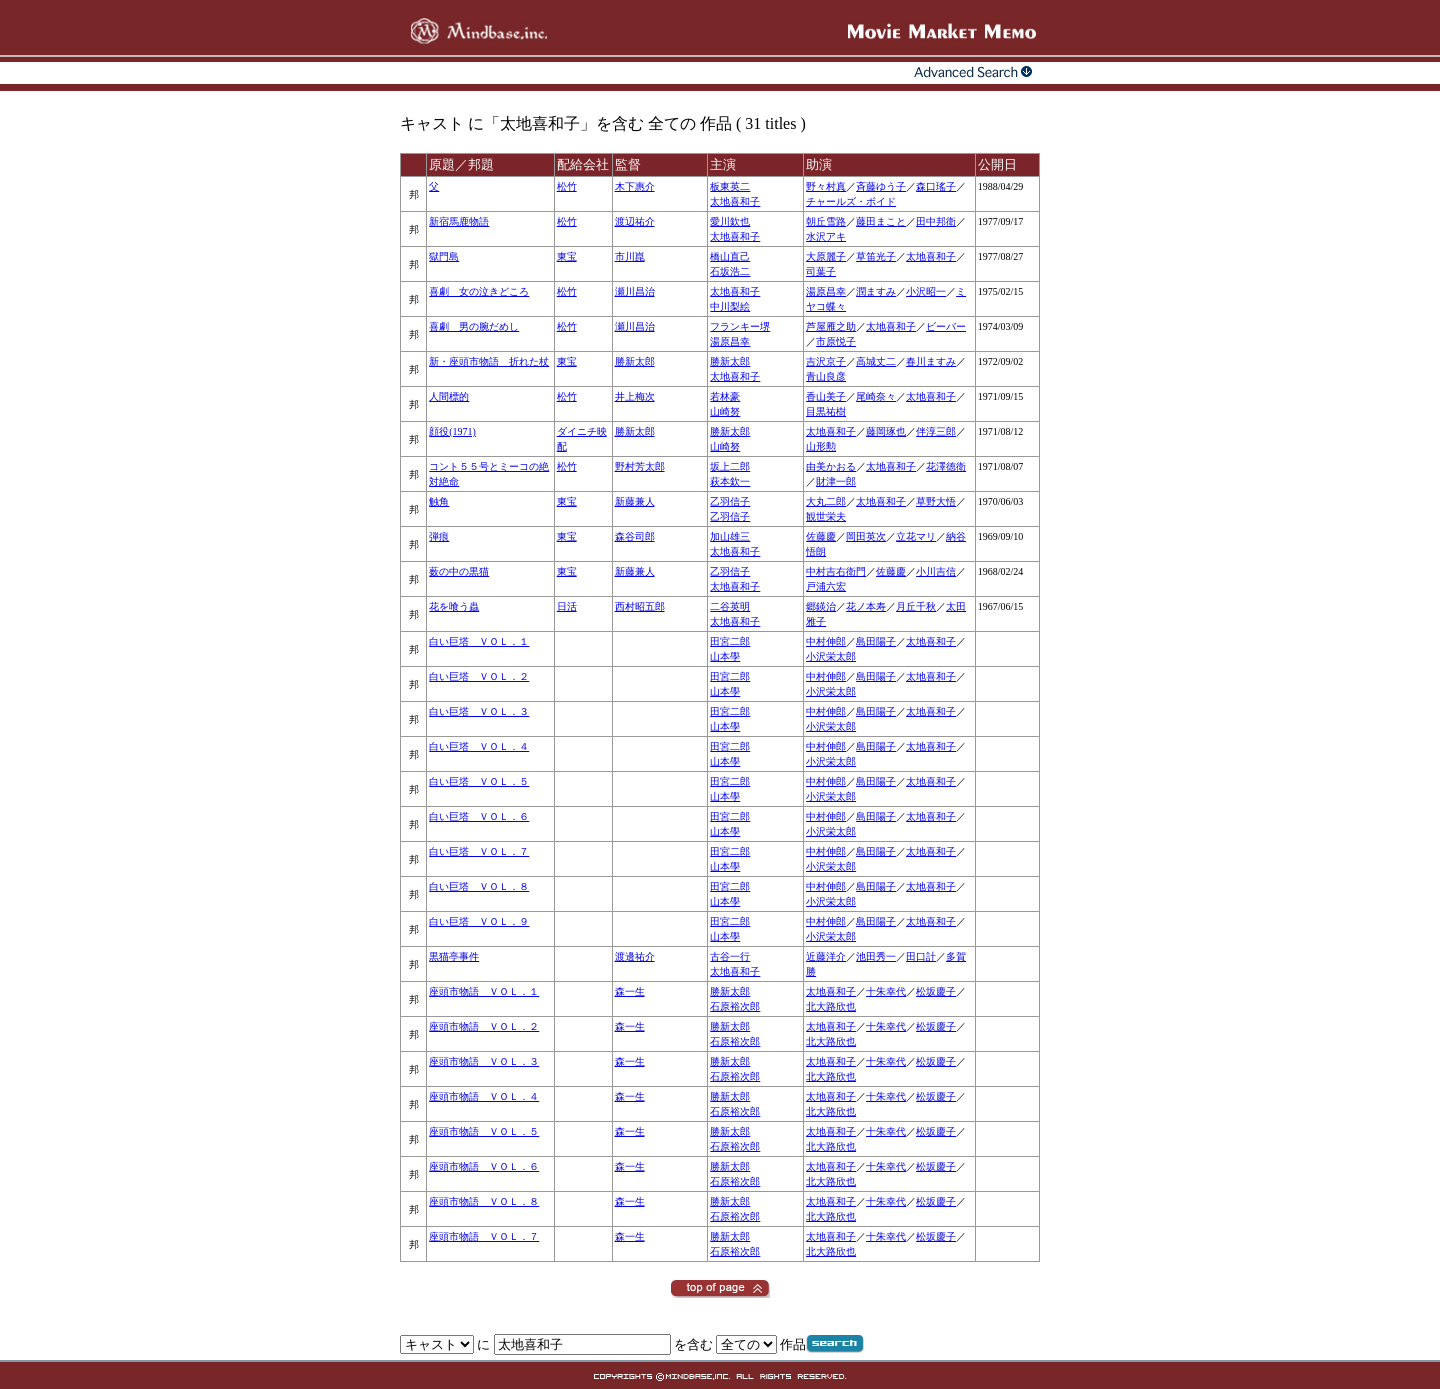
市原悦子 (836, 341)
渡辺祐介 (635, 221)
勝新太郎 (635, 361)
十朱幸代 (886, 991)
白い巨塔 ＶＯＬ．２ (479, 676)
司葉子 (821, 271)
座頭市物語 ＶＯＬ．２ (484, 1026)
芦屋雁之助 (831, 326)
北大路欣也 (831, 1006)
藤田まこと (881, 221)
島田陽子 (876, 641)
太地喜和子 (735, 201)
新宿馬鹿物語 (459, 221)
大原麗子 (826, 256)
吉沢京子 (826, 361)
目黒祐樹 (826, 411)
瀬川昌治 (635, 291)
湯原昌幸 (826, 291)
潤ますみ (876, 291)
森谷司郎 (635, 536)
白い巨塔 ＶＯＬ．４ (479, 746)
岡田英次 (866, 536)
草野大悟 (936, 501)
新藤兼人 (635, 501)
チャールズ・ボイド (851, 201)
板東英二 (730, 186)
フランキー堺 (740, 326)
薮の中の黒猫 (459, 571)
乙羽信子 (730, 501)
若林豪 (725, 396)
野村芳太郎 (640, 466)
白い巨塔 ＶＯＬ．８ (479, 886)
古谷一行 (730, 956)
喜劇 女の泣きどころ (479, 291)
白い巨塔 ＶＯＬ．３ (479, 711)
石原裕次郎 (735, 1006)
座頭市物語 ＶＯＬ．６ (484, 1166)
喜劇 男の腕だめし (474, 326)
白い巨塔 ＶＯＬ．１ (479, 641)
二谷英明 (730, 606)
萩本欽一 (730, 481)
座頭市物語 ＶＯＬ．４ (484, 1096)
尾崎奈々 (876, 396)
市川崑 (630, 256)
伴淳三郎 (936, 431)
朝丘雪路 (826, 221)
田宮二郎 (730, 641)
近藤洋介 (826, 956)
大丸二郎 (826, 501)
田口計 (921, 956)
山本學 (725, 656)
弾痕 (439, 536)
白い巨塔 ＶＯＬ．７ (479, 851)
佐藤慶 (821, 536)
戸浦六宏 (826, 586)
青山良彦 (826, 376)
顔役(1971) (452, 431)
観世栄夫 (826, 516)
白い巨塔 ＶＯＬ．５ (479, 781)
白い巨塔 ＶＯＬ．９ (479, 921)
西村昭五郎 (640, 606)
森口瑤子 (936, 186)
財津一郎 (836, 481)
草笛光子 (876, 256)
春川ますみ (931, 361)
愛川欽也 (730, 221)
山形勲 (821, 446)
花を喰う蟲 (454, 606)
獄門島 (444, 256)
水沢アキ (826, 236)
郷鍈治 (821, 606)
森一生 (630, 991)
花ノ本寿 (866, 606)
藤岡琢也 (886, 431)
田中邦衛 (936, 221)
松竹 (567, 186)
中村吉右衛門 (836, 571)
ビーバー (946, 326)
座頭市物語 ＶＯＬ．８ (484, 1201)
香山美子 (826, 396)
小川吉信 (936, 571)
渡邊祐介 (635, 956)
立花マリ (916, 536)
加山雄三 (730, 536)
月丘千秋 (916, 606)
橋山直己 (730, 256)
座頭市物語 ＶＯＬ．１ (484, 991)
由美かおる (831, 466)
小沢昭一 (926, 291)
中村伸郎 (826, 641)
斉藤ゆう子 (881, 186)
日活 (567, 606)
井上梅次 (635, 396)
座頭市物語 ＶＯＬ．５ (484, 1131)
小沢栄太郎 (831, 656)
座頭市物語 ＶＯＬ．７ (484, 1236)
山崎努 (725, 411)
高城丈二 (876, 361)
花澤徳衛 (946, 466)
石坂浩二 (730, 271)
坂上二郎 (730, 466)
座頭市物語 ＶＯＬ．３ (484, 1061)
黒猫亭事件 (454, 956)
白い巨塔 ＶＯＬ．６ (479, 816)
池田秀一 (876, 956)
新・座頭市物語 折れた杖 (489, 361)
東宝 (567, 256)
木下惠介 (635, 186)
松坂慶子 (936, 991)
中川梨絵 (730, 306)
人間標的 (449, 396)
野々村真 (826, 186)
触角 (439, 501)
